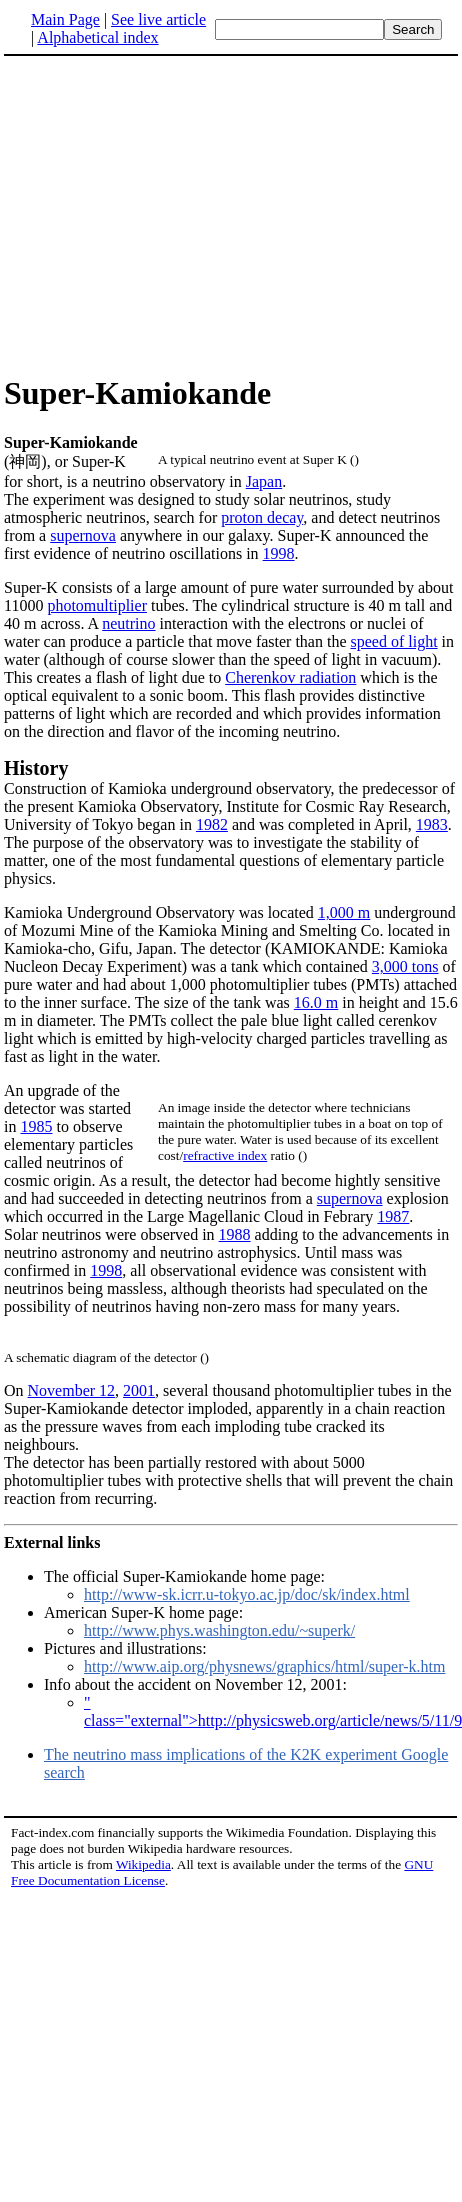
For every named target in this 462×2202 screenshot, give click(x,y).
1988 (235, 1234)
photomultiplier (97, 605)
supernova (83, 535)
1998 (279, 553)
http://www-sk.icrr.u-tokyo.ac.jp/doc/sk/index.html (247, 1594)
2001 (139, 1390)
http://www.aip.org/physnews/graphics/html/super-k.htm (264, 1666)
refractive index (225, 1155)
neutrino (128, 623)
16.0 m (316, 1002)
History (36, 768)
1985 (36, 1126)
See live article (158, 19)
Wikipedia (143, 1864)
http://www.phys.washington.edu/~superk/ (219, 1630)
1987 (393, 1216)
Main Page (65, 19)
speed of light (394, 641)
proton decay (262, 517)
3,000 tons (405, 966)
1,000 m (344, 912)
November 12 (72, 1390)
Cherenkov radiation (290, 677)
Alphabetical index (97, 37)
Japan (264, 481)
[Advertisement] (172, 214)
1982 (212, 824)
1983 (432, 824)
